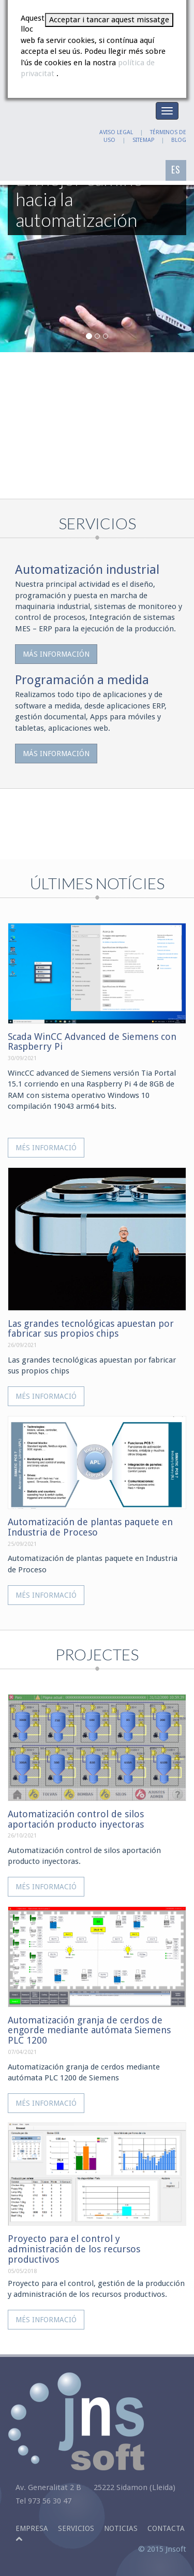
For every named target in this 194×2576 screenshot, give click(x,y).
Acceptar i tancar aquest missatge (109, 19)
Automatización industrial (87, 569)
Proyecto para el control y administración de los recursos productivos (74, 2249)
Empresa (32, 2528)
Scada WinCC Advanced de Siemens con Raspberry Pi (92, 1041)
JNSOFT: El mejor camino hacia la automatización (41, 135)
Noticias (121, 2528)
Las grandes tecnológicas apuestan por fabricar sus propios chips (91, 1328)
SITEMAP (143, 140)
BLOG (178, 140)
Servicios (76, 2528)
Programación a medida (82, 680)
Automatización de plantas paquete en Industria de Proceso (90, 1527)
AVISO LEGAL (116, 132)
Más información (56, 654)
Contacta (166, 2528)
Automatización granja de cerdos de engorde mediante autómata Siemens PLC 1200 (89, 2030)
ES (176, 169)
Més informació (46, 1148)
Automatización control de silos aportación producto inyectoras (76, 1819)
